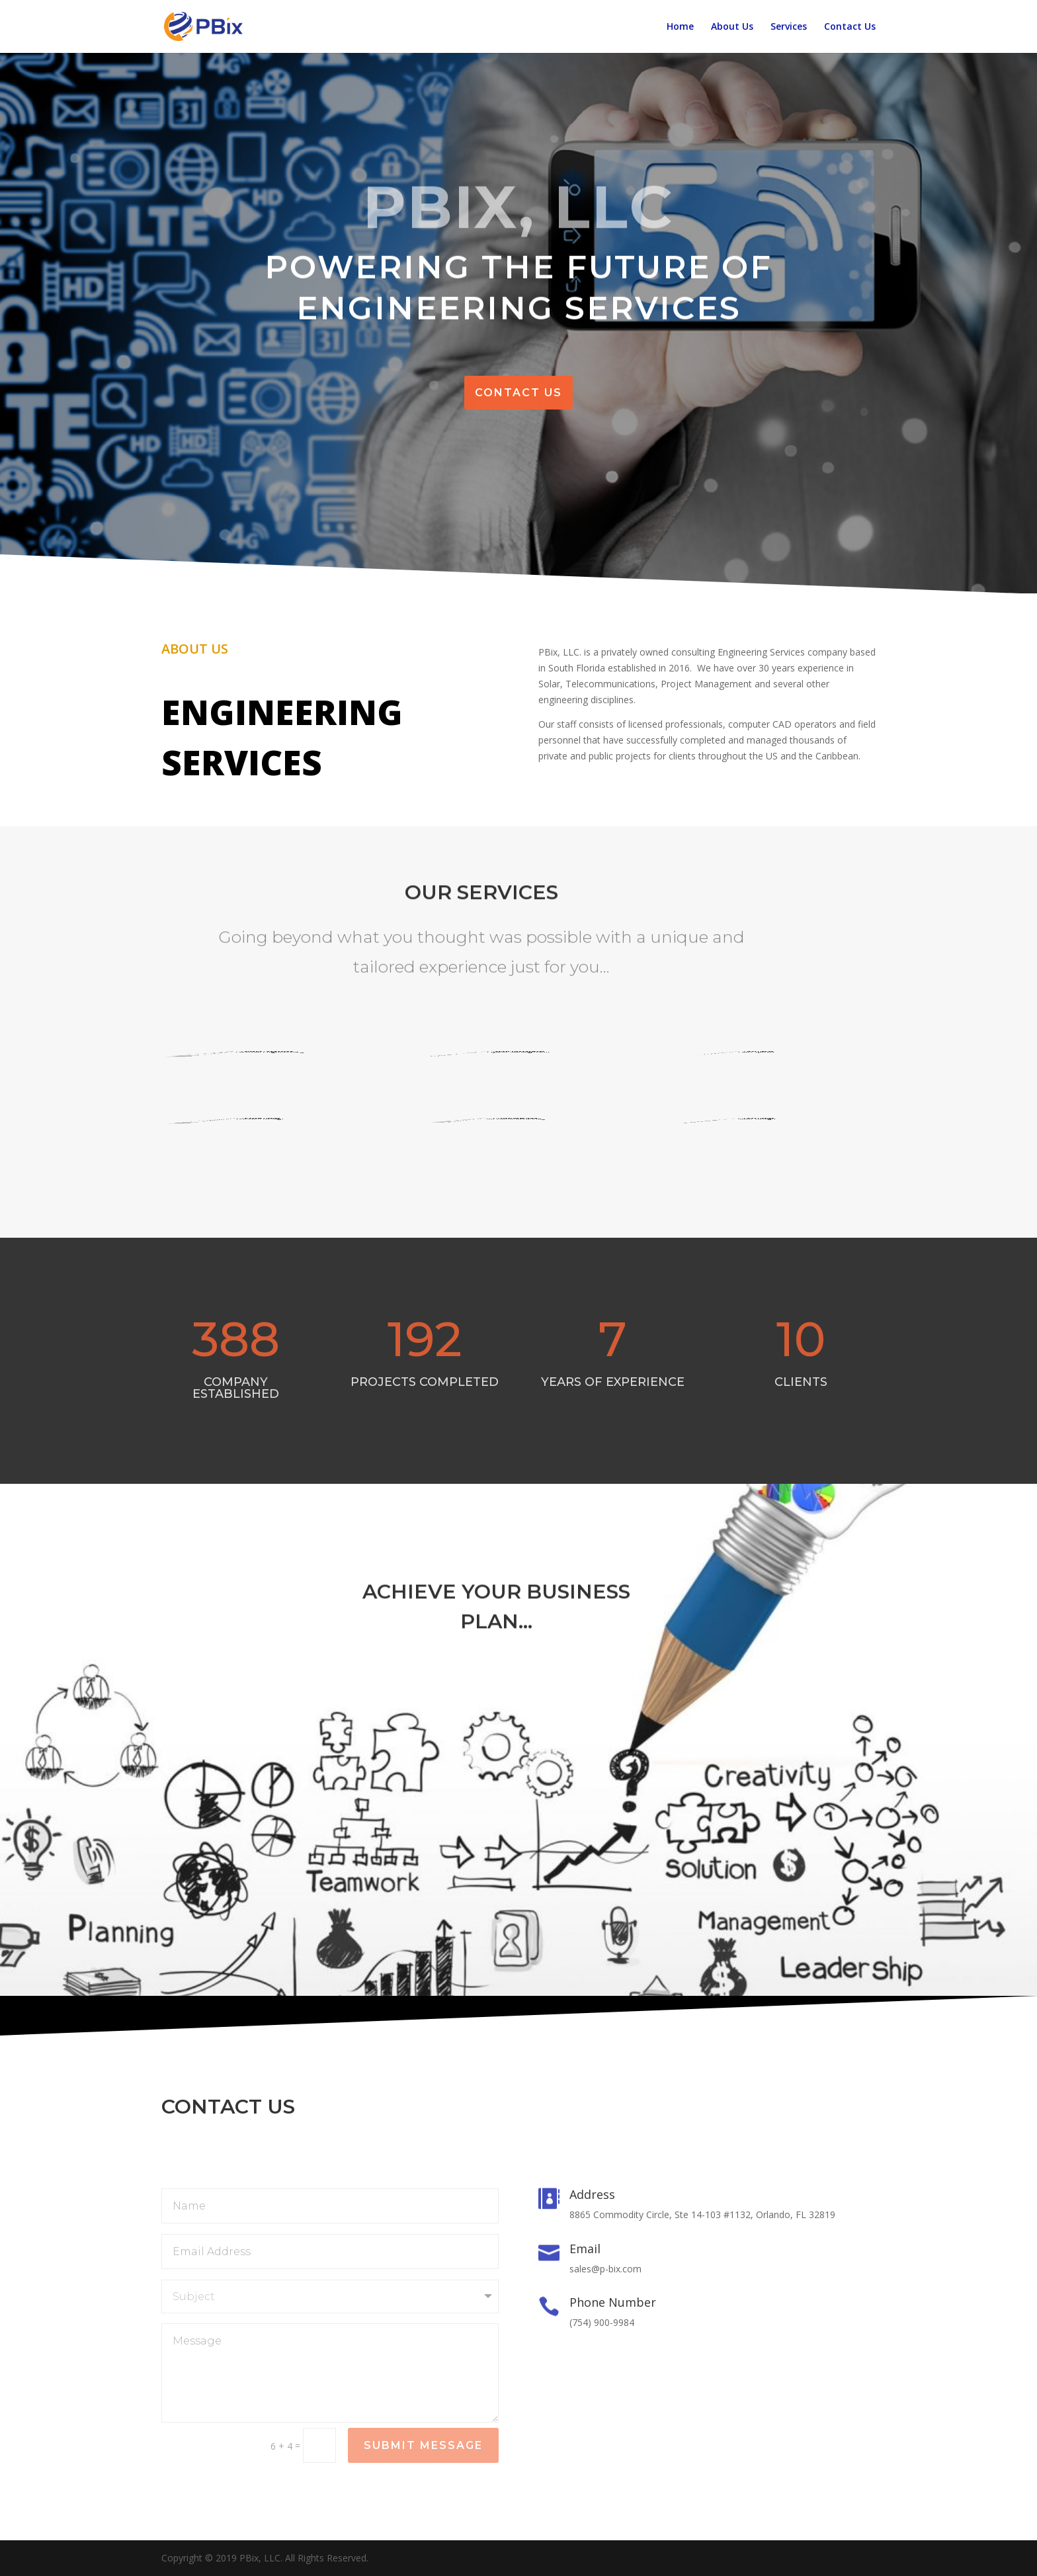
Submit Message (423, 2445)
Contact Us (850, 27)
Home (680, 27)
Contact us (518, 392)
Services (788, 27)
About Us (732, 27)
